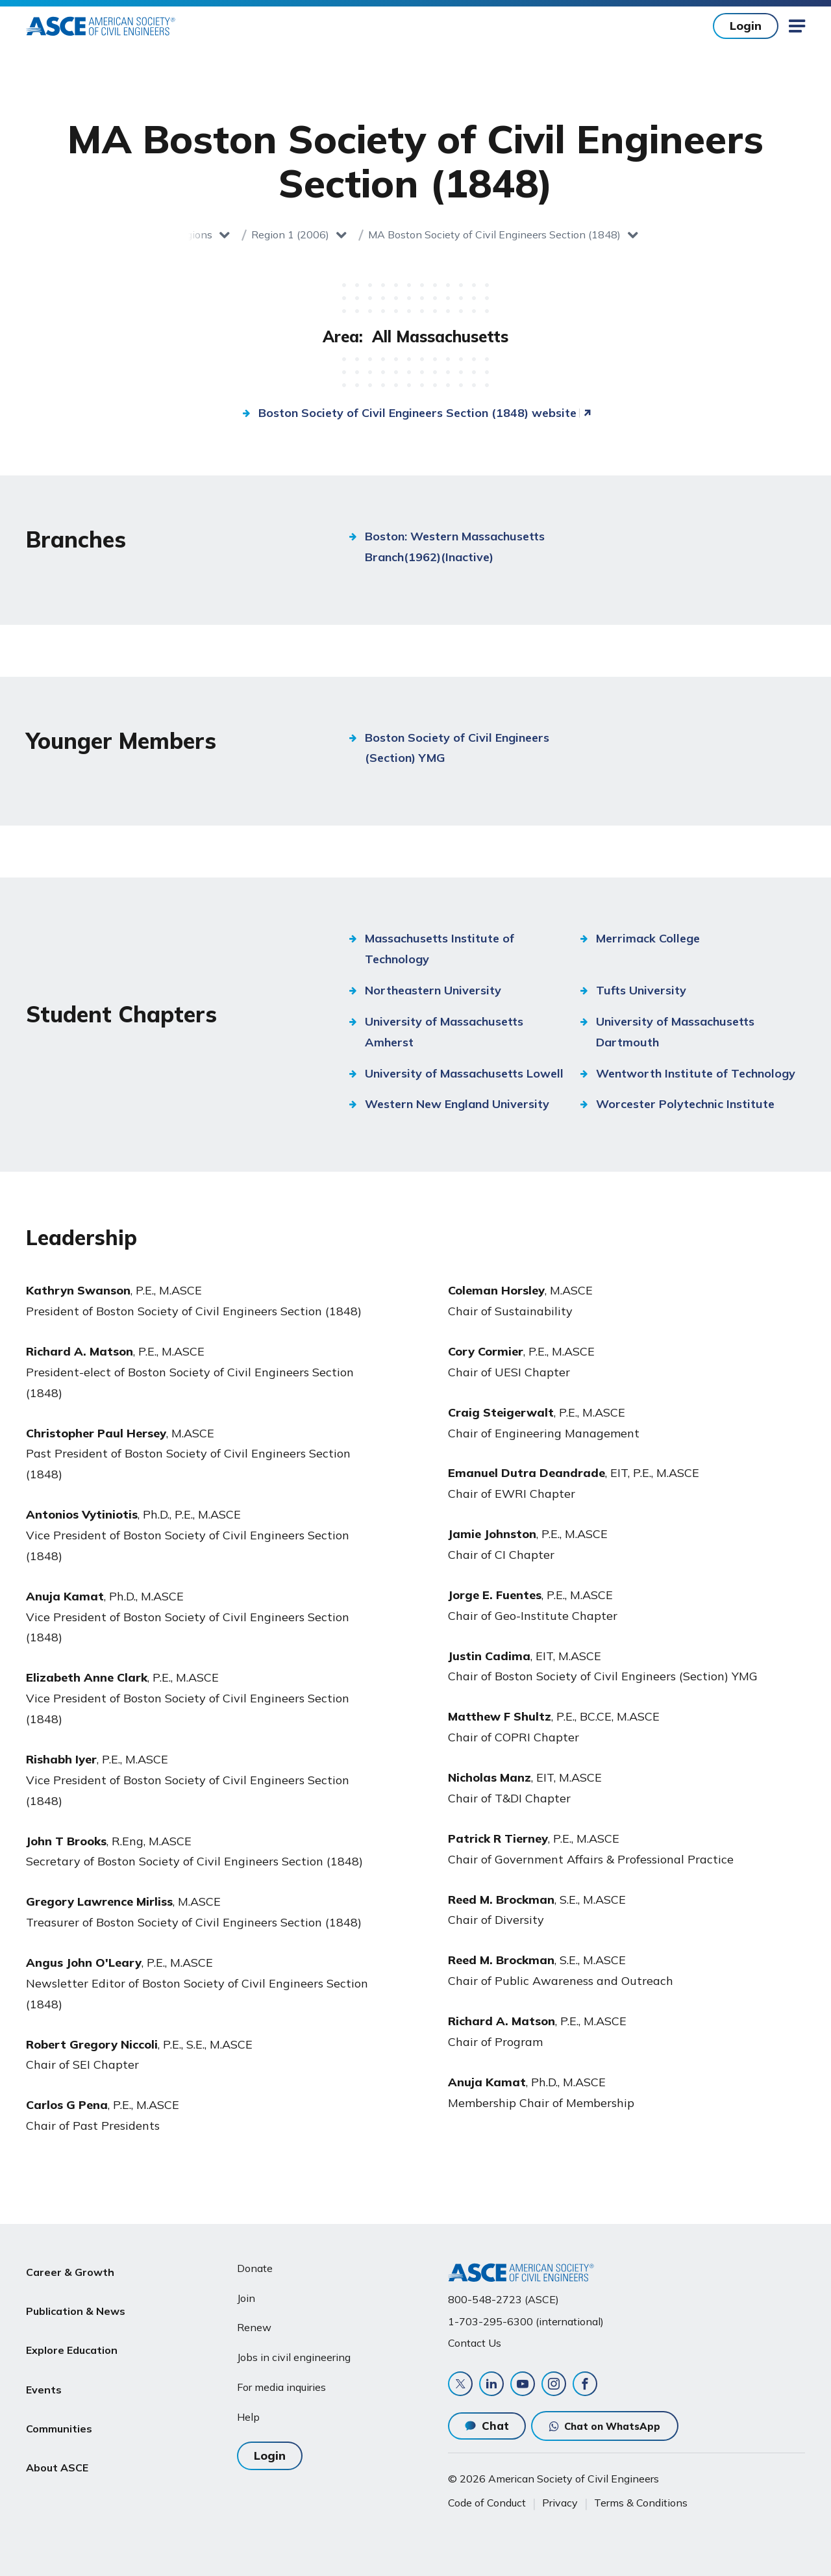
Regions (192, 234)
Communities (59, 2387)
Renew (254, 2322)
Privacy (560, 2503)
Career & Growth (70, 2262)
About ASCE (57, 2418)
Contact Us (474, 2337)
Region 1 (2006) (290, 234)
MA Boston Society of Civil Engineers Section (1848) (494, 234)
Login (746, 25)
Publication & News (75, 2294)
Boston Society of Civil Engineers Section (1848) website (417, 412)
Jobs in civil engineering (294, 2352)
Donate (255, 2262)
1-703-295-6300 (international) (526, 2316)
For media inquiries (281, 2382)
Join (246, 2292)
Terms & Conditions (641, 2503)
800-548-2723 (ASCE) (503, 2294)
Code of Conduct (487, 2503)
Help (248, 2411)
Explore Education (72, 2325)
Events (44, 2356)
